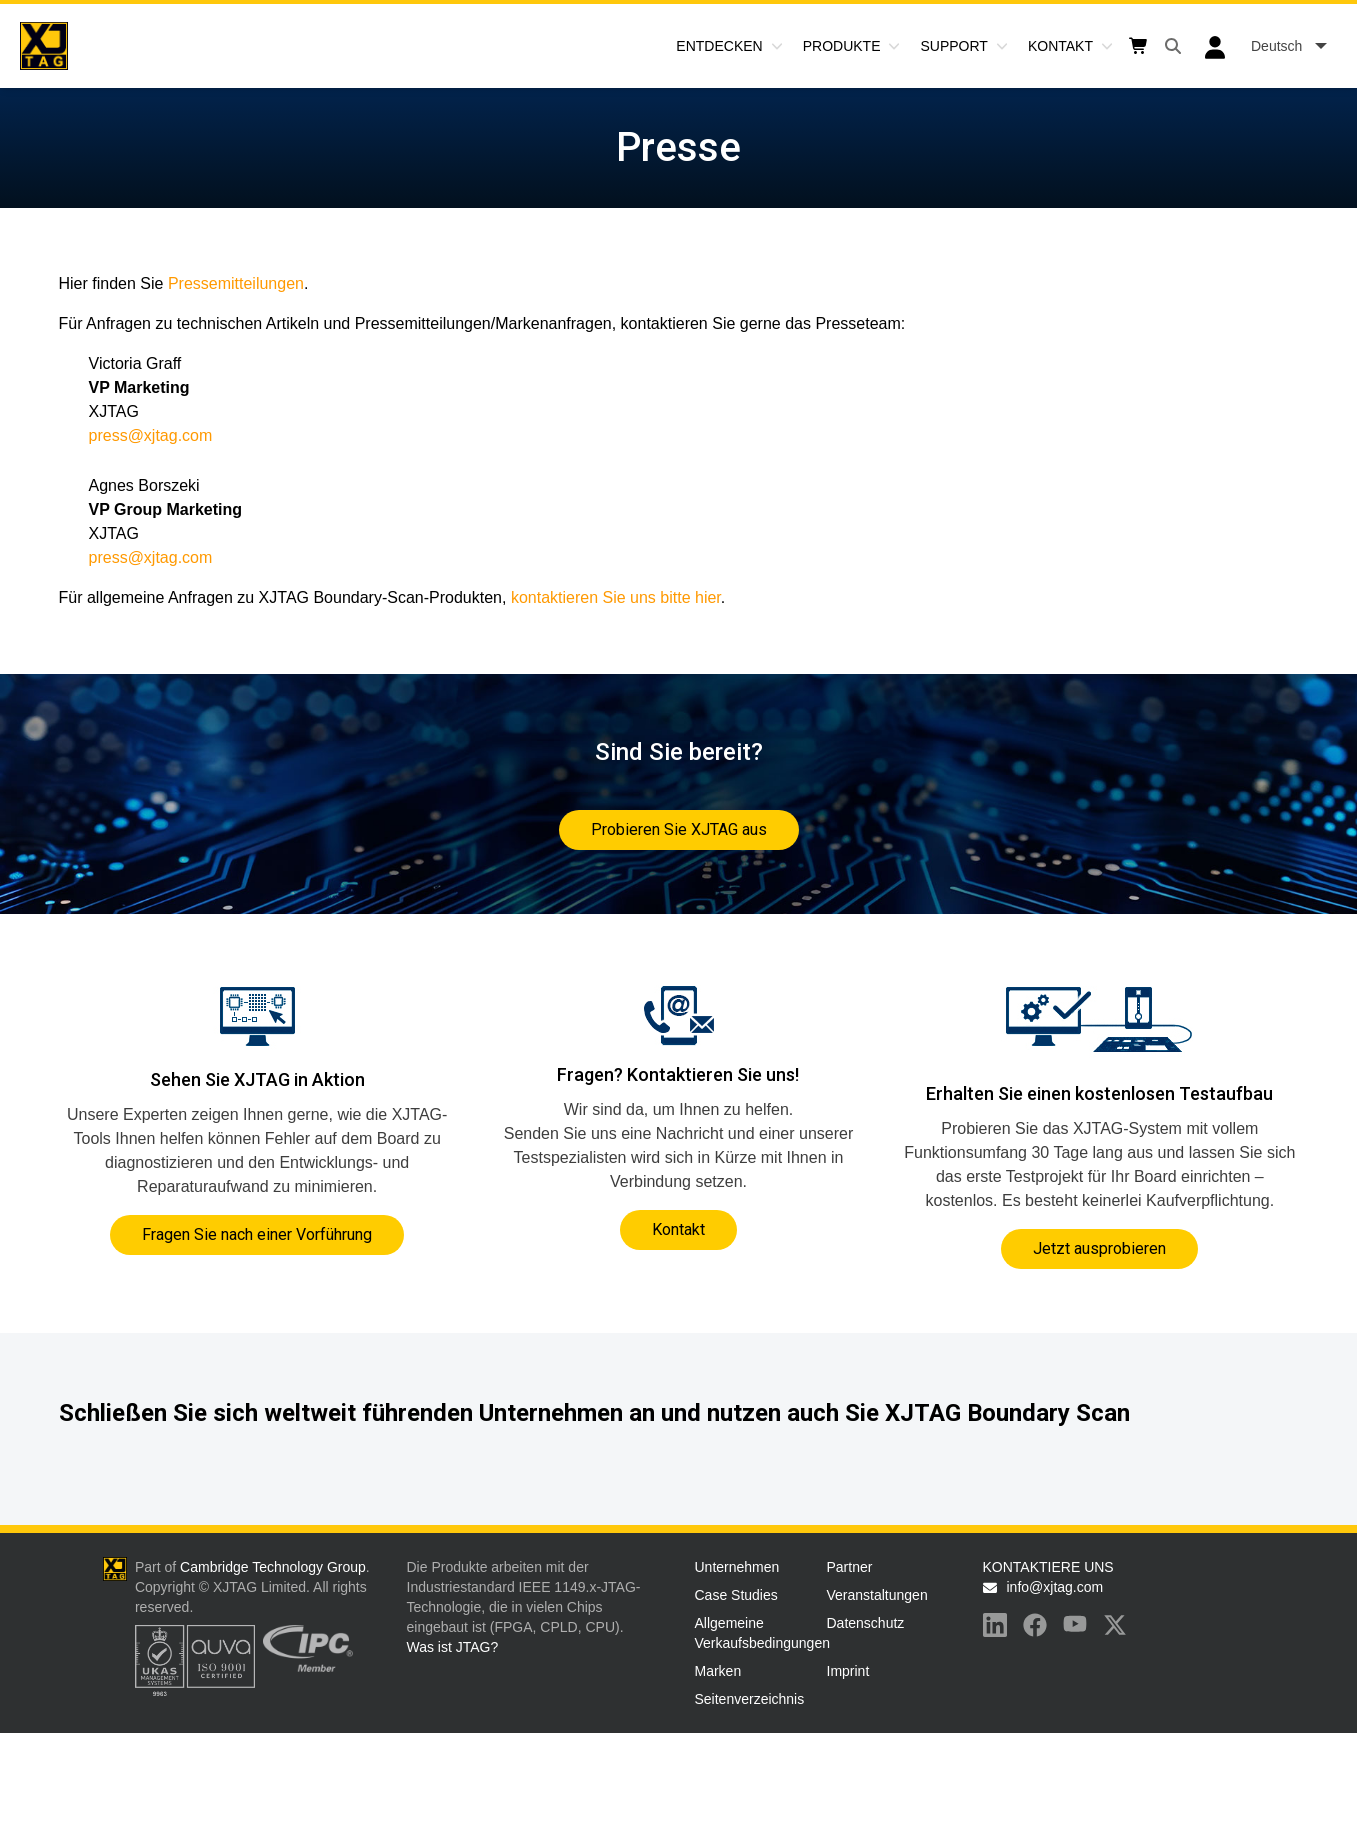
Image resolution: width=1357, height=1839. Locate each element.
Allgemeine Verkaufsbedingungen (757, 1633)
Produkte (842, 46)
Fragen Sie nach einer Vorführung (257, 1234)
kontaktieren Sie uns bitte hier (616, 597)
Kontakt (1060, 46)
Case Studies (736, 1595)
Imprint (848, 1671)
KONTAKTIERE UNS (1048, 1567)
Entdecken (719, 46)
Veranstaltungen (877, 1595)
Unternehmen (737, 1567)
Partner (850, 1567)
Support (953, 46)
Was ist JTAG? (453, 1647)
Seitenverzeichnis (750, 1699)
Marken (718, 1671)
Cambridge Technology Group (273, 1567)
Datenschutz (866, 1623)
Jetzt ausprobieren (1099, 1248)
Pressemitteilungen (236, 283)
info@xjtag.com (1055, 1587)
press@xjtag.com (151, 435)
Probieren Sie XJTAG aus (679, 829)
